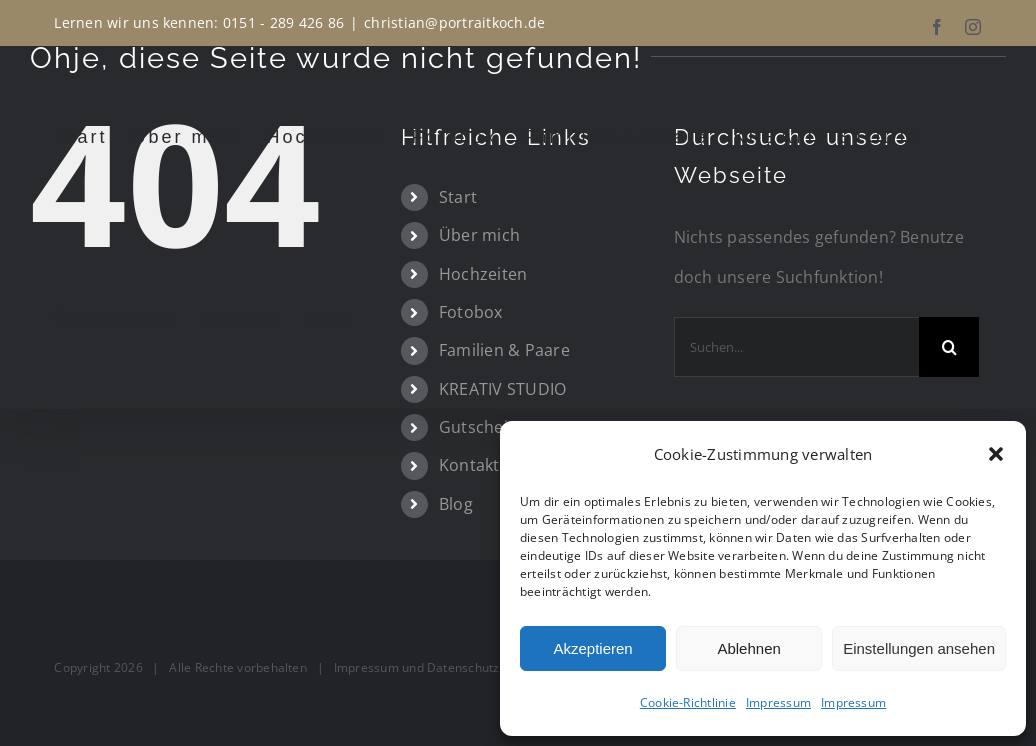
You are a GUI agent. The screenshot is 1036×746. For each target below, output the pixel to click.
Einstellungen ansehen (919, 648)
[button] (996, 454)
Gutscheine (483, 427)
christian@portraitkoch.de (454, 22)
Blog (456, 504)
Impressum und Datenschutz (417, 667)
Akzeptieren (592, 648)
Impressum (778, 702)
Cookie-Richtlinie (688, 702)
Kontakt (469, 465)
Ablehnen (748, 648)
